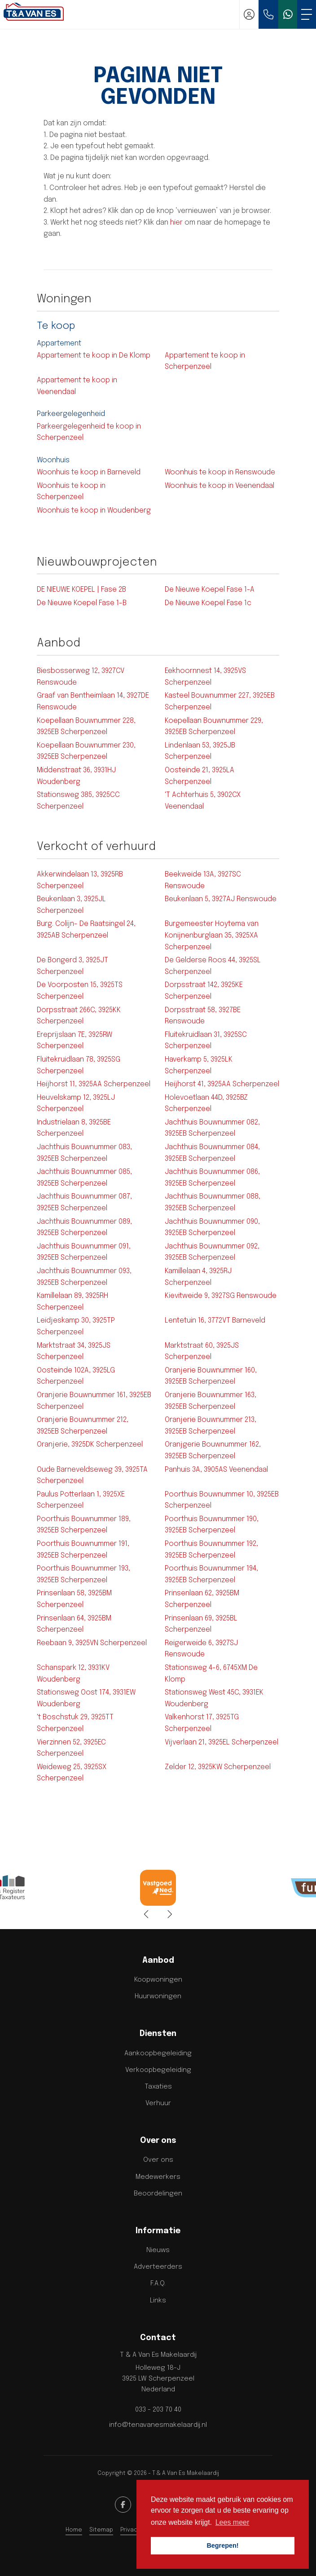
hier (176, 222)
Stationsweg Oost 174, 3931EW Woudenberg (86, 1698)
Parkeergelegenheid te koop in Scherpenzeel (89, 432)
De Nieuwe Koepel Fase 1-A (210, 589)
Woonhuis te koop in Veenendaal (219, 486)
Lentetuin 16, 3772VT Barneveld (215, 1320)
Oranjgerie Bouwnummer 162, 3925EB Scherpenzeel (213, 1450)
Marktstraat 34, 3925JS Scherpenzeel (73, 1351)
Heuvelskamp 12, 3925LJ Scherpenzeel (76, 1103)
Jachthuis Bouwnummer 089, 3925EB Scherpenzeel (84, 1227)
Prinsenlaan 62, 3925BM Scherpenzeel (202, 1599)
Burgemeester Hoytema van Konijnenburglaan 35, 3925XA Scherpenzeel (212, 935)
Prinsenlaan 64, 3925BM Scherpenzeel (74, 1624)
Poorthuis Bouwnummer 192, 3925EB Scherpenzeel (211, 1549)
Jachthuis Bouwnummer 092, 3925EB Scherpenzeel (212, 1252)
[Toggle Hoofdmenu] (306, 14)
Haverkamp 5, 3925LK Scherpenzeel (199, 1065)
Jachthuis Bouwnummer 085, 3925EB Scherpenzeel (84, 1177)
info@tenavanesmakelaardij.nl (158, 2425)
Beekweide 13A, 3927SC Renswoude (203, 880)
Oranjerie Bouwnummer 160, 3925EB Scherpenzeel (211, 1376)
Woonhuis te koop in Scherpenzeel (71, 491)
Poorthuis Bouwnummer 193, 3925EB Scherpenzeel (83, 1574)
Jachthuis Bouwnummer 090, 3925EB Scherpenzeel (212, 1227)
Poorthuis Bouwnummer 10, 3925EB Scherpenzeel (222, 1500)
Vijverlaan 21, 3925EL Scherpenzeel (221, 1742)
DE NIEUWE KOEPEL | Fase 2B (81, 589)
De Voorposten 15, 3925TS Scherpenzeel (80, 990)
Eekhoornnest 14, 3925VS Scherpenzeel (205, 676)
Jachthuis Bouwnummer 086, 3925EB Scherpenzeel (212, 1177)
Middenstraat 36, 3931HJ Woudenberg (76, 776)
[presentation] (147, 1915)
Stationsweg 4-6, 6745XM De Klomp (211, 1673)
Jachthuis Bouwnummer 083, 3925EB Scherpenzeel (84, 1153)
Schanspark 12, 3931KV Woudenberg (73, 1673)
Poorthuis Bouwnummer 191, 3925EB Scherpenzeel (83, 1549)
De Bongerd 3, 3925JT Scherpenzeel (72, 966)
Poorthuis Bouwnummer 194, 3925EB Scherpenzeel (211, 1574)
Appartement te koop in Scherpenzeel (205, 361)
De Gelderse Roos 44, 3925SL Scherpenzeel (213, 966)
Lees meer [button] (232, 2522)
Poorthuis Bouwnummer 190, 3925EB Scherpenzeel (212, 1525)
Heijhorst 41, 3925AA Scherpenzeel (222, 1084)
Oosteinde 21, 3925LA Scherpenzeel (199, 776)
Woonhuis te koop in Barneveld (88, 472)
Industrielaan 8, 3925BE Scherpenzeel (74, 1128)
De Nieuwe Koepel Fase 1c (208, 603)
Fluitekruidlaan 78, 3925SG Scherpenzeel (78, 1065)
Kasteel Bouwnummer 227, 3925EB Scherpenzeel (220, 701)
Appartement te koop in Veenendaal (77, 386)
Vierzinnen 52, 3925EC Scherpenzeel (71, 1748)
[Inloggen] (249, 14)
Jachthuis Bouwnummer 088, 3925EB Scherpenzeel (212, 1202)
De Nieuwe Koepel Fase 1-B (82, 603)
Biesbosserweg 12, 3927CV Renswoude (80, 676)
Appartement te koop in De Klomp (93, 355)
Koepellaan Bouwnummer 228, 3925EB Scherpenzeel (86, 726)
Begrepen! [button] (222, 2545)
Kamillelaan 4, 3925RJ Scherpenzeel (198, 1277)
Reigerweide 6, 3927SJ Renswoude (201, 1649)
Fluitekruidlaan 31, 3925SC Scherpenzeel (206, 1040)
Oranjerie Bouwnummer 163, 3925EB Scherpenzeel (210, 1401)
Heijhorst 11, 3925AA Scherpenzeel (93, 1084)
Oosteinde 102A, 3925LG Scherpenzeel (76, 1376)
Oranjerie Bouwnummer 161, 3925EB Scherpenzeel (94, 1401)
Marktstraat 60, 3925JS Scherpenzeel (202, 1351)
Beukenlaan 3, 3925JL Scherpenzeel (71, 905)
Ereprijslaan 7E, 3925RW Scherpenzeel (74, 1040)
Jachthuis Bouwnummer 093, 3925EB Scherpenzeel (84, 1277)
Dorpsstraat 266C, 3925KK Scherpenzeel (79, 1016)
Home (74, 2530)
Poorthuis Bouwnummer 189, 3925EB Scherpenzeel (84, 1525)
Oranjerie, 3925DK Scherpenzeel (90, 1444)
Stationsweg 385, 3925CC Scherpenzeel (78, 800)
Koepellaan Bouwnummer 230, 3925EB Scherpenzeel (86, 751)
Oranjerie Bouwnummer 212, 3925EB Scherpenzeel (82, 1425)
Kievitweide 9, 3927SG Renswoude (220, 1296)
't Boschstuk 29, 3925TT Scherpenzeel (75, 1723)
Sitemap (101, 2530)
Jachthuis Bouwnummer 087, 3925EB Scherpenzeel (84, 1202)
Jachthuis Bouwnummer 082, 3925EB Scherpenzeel (212, 1128)
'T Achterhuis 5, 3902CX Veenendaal (203, 800)
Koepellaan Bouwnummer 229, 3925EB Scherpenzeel (214, 726)
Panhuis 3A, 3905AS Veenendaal (216, 1470)
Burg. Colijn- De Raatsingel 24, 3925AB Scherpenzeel (86, 929)
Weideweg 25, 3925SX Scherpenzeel (71, 1773)
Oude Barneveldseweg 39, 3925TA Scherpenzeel (92, 1475)
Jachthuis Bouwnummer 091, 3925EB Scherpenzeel (84, 1252)
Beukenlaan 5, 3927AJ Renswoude (220, 899)
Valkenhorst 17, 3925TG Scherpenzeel (202, 1723)
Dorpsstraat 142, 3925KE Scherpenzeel (204, 990)
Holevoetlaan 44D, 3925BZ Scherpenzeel (206, 1103)
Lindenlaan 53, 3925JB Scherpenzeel (200, 751)
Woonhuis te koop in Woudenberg (94, 510)
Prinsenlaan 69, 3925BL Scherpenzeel (201, 1624)
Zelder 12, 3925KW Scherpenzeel (218, 1767)
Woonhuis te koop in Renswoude (220, 472)
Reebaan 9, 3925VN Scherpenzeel (92, 1643)
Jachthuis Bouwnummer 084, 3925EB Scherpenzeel (212, 1153)
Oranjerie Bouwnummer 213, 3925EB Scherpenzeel (210, 1425)
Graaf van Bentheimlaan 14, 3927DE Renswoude (93, 701)
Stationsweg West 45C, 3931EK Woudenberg (214, 1698)
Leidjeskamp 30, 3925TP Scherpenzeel (76, 1326)
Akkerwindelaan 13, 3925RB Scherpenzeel (80, 880)
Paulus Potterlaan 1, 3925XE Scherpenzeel (81, 1500)
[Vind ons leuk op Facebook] (123, 2504)
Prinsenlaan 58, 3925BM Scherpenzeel (74, 1599)
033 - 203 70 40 (158, 2409)
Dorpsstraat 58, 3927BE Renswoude (203, 1016)
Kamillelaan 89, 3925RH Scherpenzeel (72, 1301)
